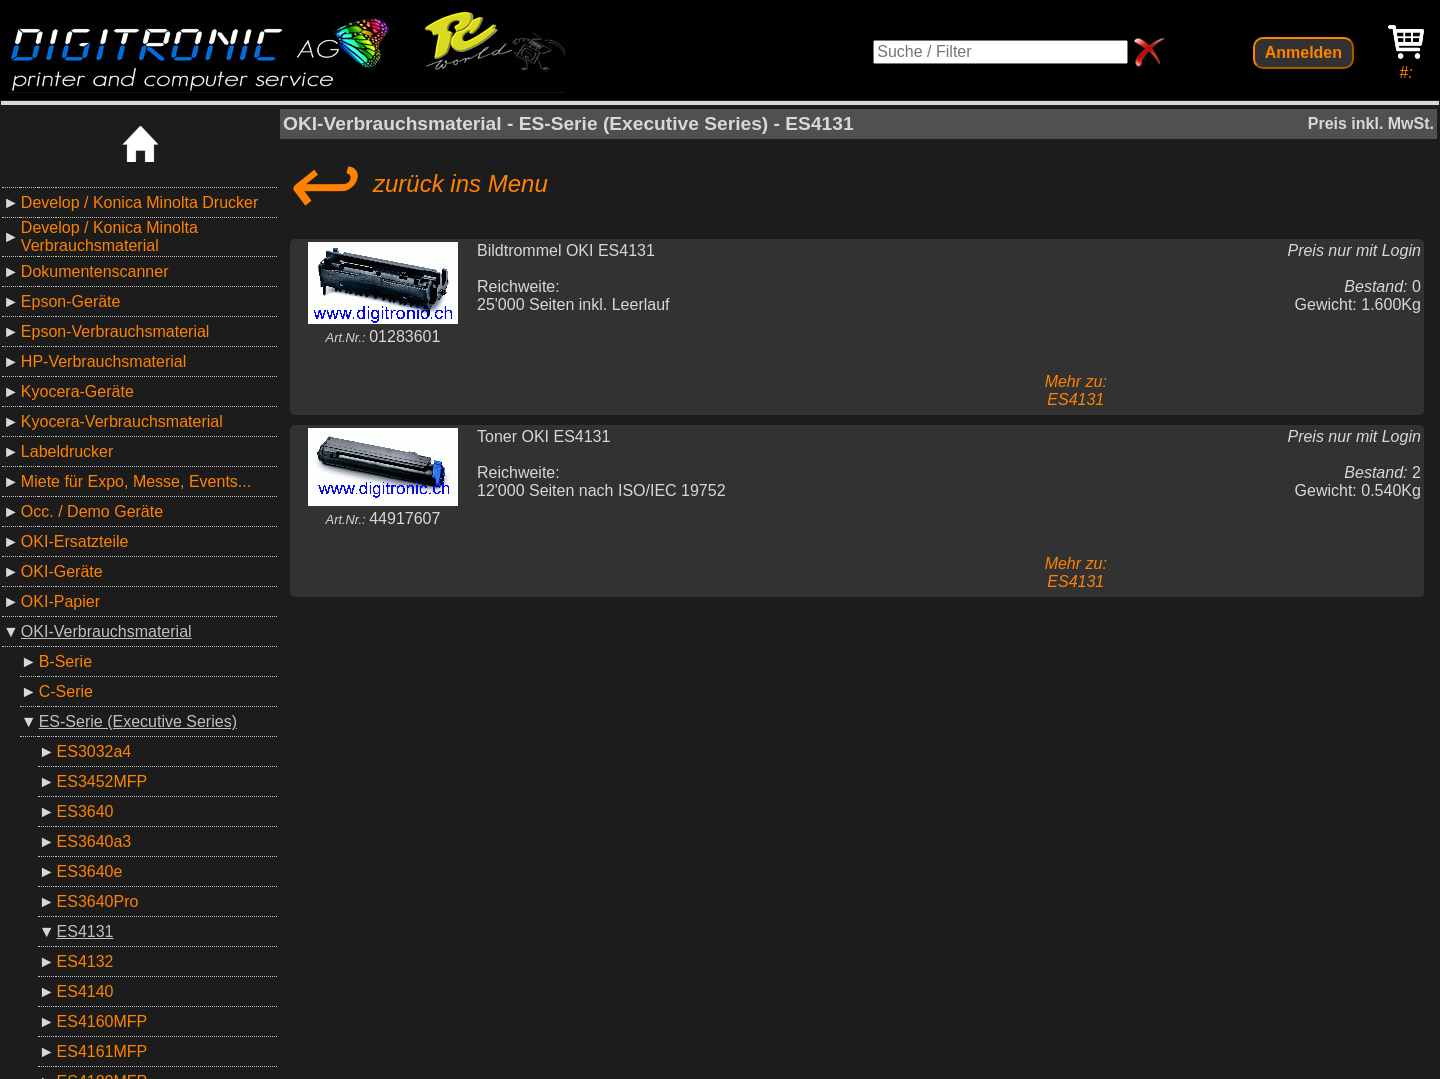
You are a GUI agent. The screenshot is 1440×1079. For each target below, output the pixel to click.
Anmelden (1303, 52)
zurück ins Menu (415, 184)
